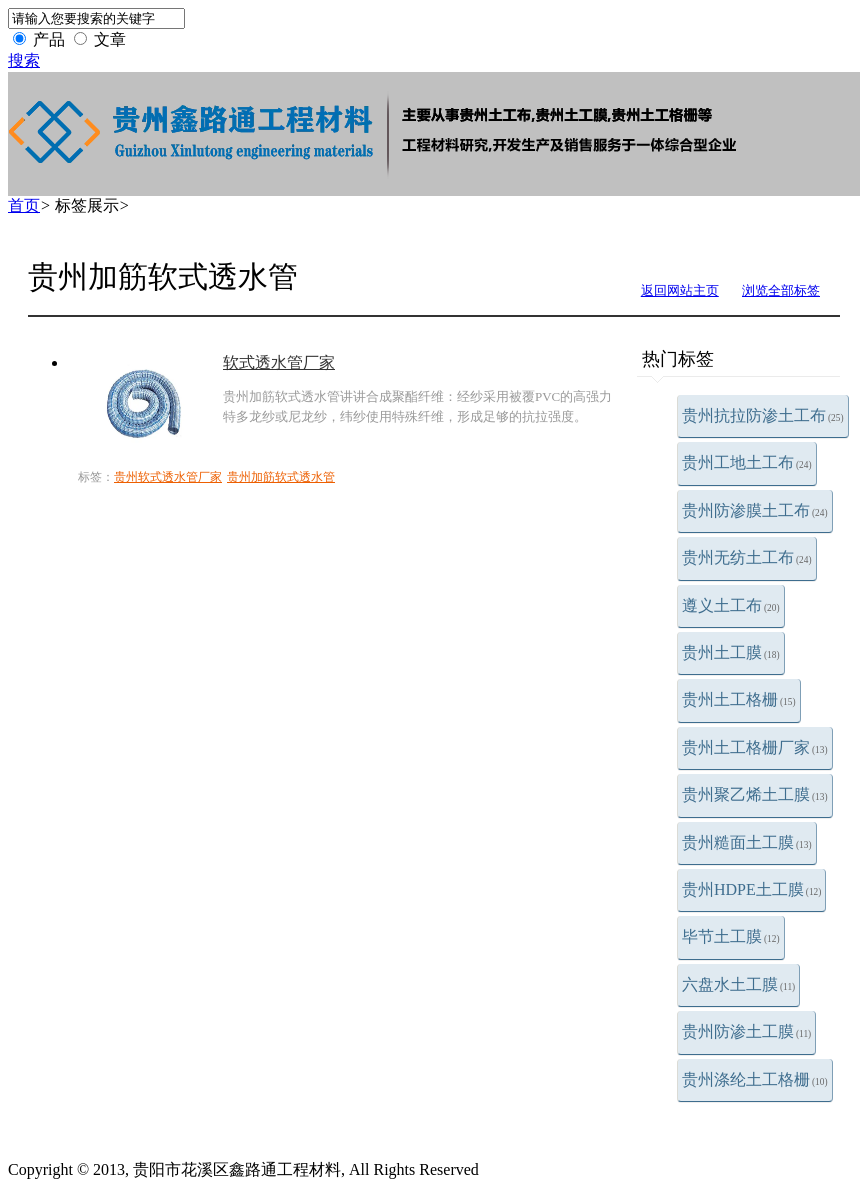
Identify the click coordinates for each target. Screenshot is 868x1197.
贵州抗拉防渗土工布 (763, 415)
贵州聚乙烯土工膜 (755, 794)
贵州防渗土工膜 (746, 1031)
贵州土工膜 (731, 652)
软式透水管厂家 (279, 362)
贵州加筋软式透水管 (281, 477)
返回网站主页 (680, 290)
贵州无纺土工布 (747, 557)
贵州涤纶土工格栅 (755, 1079)
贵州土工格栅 (739, 699)
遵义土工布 (731, 605)
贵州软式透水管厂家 (168, 477)
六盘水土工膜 (738, 984)
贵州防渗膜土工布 (755, 510)
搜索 (24, 60)
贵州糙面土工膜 (747, 842)
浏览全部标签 (781, 290)
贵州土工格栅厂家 (755, 747)
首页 (24, 205)
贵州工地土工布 (747, 462)
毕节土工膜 (731, 936)
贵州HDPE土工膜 (751, 889)
